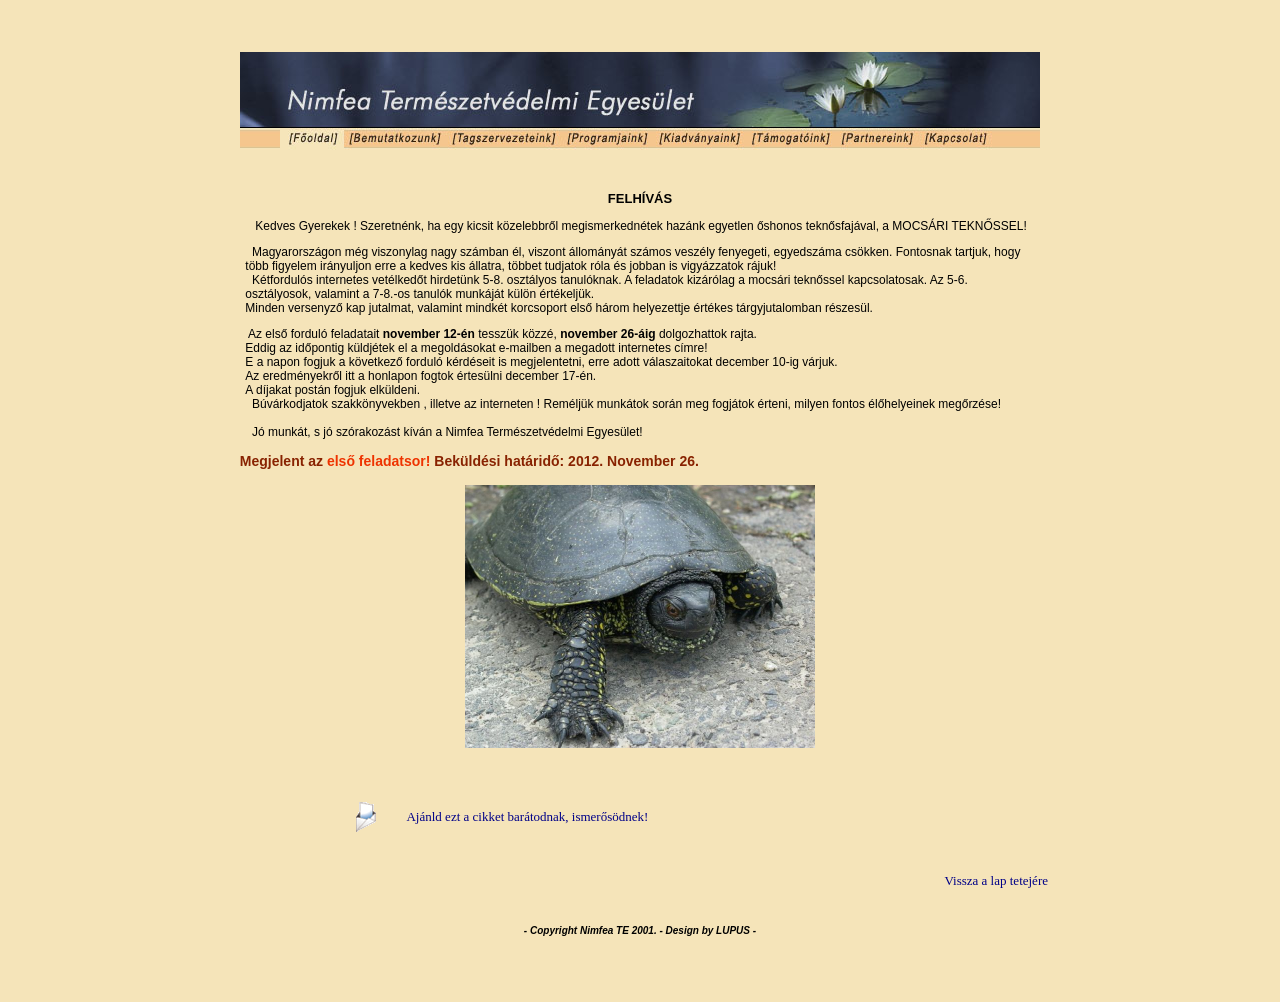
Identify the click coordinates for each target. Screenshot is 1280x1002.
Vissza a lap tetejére (996, 880)
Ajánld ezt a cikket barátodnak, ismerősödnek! (527, 816)
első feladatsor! (378, 461)
